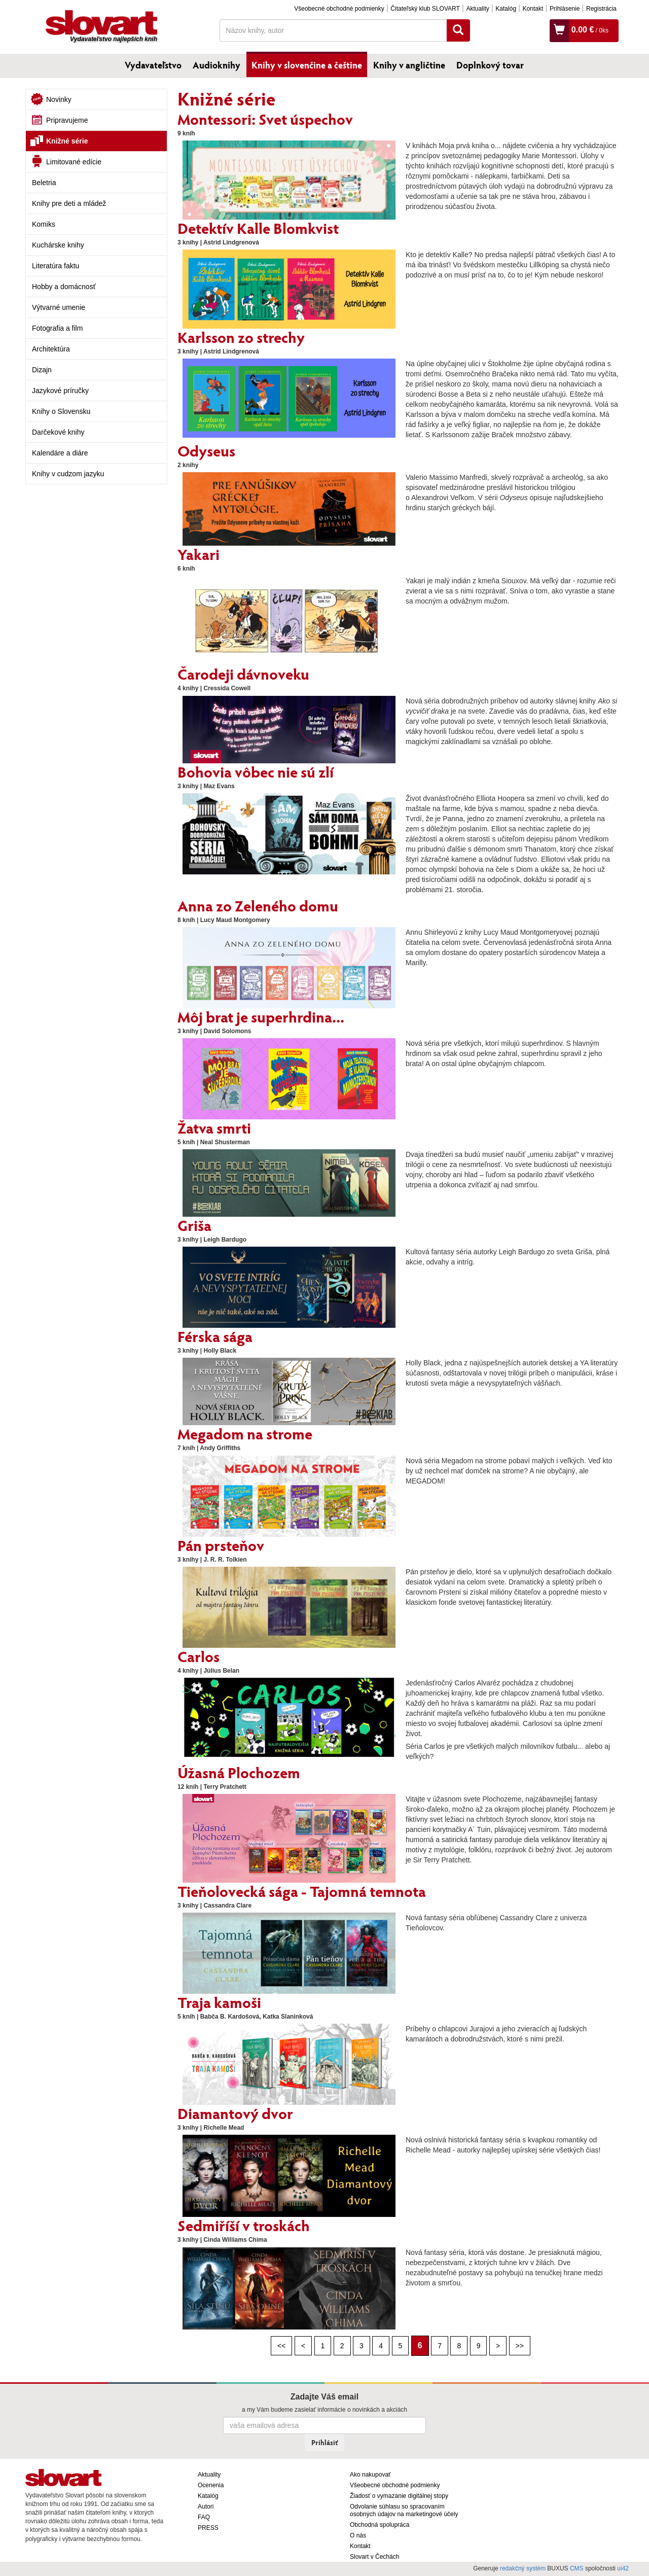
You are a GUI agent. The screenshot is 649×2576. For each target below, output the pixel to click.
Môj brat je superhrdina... (260, 1016)
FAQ (204, 2517)
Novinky (58, 99)
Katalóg (505, 8)
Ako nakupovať (370, 2474)
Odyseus (206, 450)
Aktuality (477, 8)
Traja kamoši (219, 2002)
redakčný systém (523, 2568)
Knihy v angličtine (409, 65)
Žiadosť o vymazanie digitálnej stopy (399, 2495)
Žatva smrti (214, 1127)
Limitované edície (73, 162)
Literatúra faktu (55, 266)
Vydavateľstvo (153, 65)
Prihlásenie (565, 8)
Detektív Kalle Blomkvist (258, 228)
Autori (205, 2506)
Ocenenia (211, 2485)
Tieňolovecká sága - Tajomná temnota (301, 1891)
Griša (194, 1225)
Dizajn (42, 370)
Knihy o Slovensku (61, 411)
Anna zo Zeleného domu (257, 905)
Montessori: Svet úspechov (265, 119)
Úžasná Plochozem (238, 1772)
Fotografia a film (57, 328)
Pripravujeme (67, 120)
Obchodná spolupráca (379, 2524)
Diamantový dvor (235, 2113)
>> (520, 2346)
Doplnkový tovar (490, 65)
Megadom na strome (244, 1433)
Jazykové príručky (60, 390)
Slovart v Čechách (374, 2556)
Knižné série (67, 141)
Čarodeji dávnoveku (243, 673)
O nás (358, 2535)
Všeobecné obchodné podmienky (339, 8)
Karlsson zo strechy (241, 337)
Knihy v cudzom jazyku (68, 474)
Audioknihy (216, 65)
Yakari (198, 554)
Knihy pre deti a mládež (69, 203)
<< (281, 2346)
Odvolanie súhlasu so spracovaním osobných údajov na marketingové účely (404, 2510)
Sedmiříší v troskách (243, 2225)
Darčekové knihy (58, 432)
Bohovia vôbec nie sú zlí (255, 771)
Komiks (43, 224)
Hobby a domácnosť (64, 287)
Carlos (198, 1656)
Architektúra (51, 349)
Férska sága (215, 1336)
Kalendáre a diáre (60, 453)
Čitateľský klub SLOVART (424, 8)
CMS (577, 2568)
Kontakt (533, 8)
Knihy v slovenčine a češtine (306, 65)
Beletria (44, 183)
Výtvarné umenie (58, 307)
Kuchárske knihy (58, 245)
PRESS (208, 2527)
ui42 (623, 2568)
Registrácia (601, 8)
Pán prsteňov (220, 1545)
